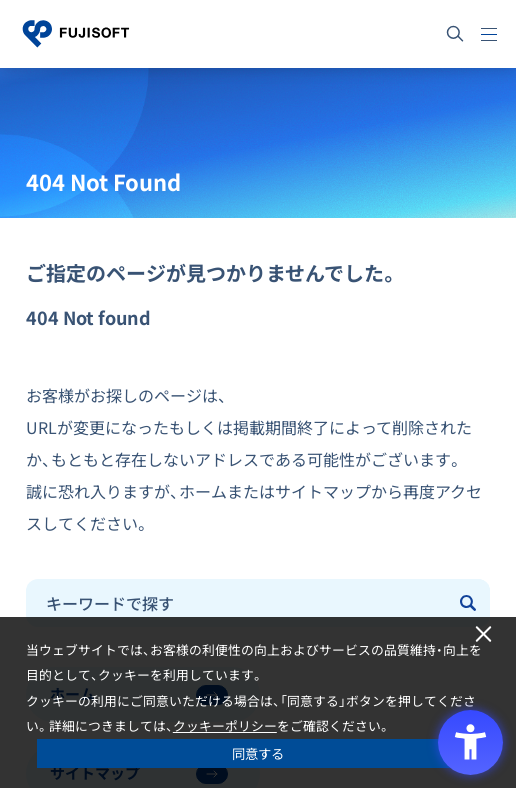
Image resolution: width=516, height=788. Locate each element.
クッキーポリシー (225, 725)
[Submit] (470, 603)
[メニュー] (489, 34)
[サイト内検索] (455, 34)
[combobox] (237, 603)
